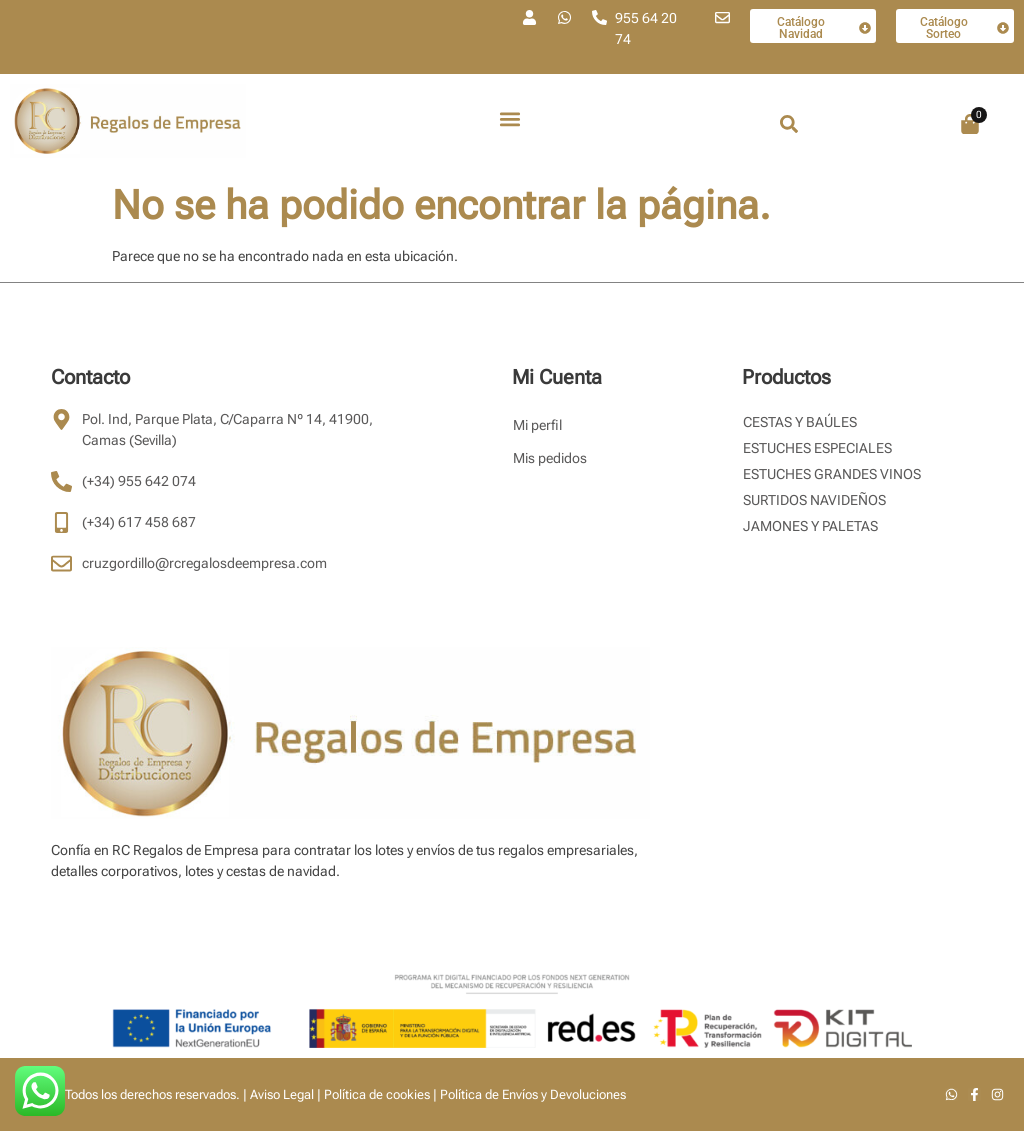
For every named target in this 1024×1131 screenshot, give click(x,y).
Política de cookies (377, 1094)
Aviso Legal (282, 1094)
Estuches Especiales (817, 448)
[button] (510, 119)
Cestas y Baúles (800, 422)
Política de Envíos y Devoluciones (533, 1094)
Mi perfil (537, 425)
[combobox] (819, 124)
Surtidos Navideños (814, 500)
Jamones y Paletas (810, 526)
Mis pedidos (550, 458)
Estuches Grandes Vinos (832, 474)
